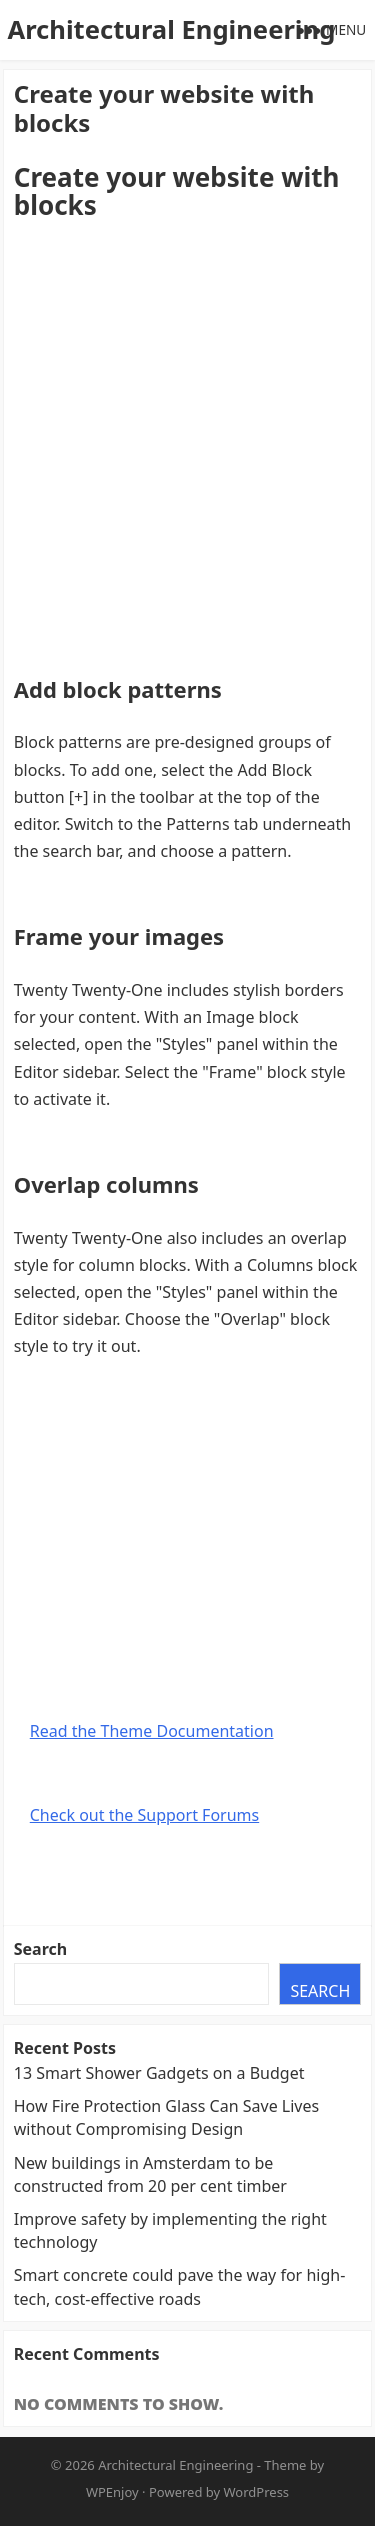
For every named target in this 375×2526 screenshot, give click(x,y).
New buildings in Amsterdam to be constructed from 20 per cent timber (150, 2174)
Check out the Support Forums (144, 1815)
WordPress (257, 2492)
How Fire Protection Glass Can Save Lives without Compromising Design (166, 2117)
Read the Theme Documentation (152, 1731)
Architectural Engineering (171, 29)
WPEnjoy (112, 2492)
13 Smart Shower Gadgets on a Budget (159, 2073)
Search (40, 1949)
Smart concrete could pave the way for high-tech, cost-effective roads (180, 2286)
